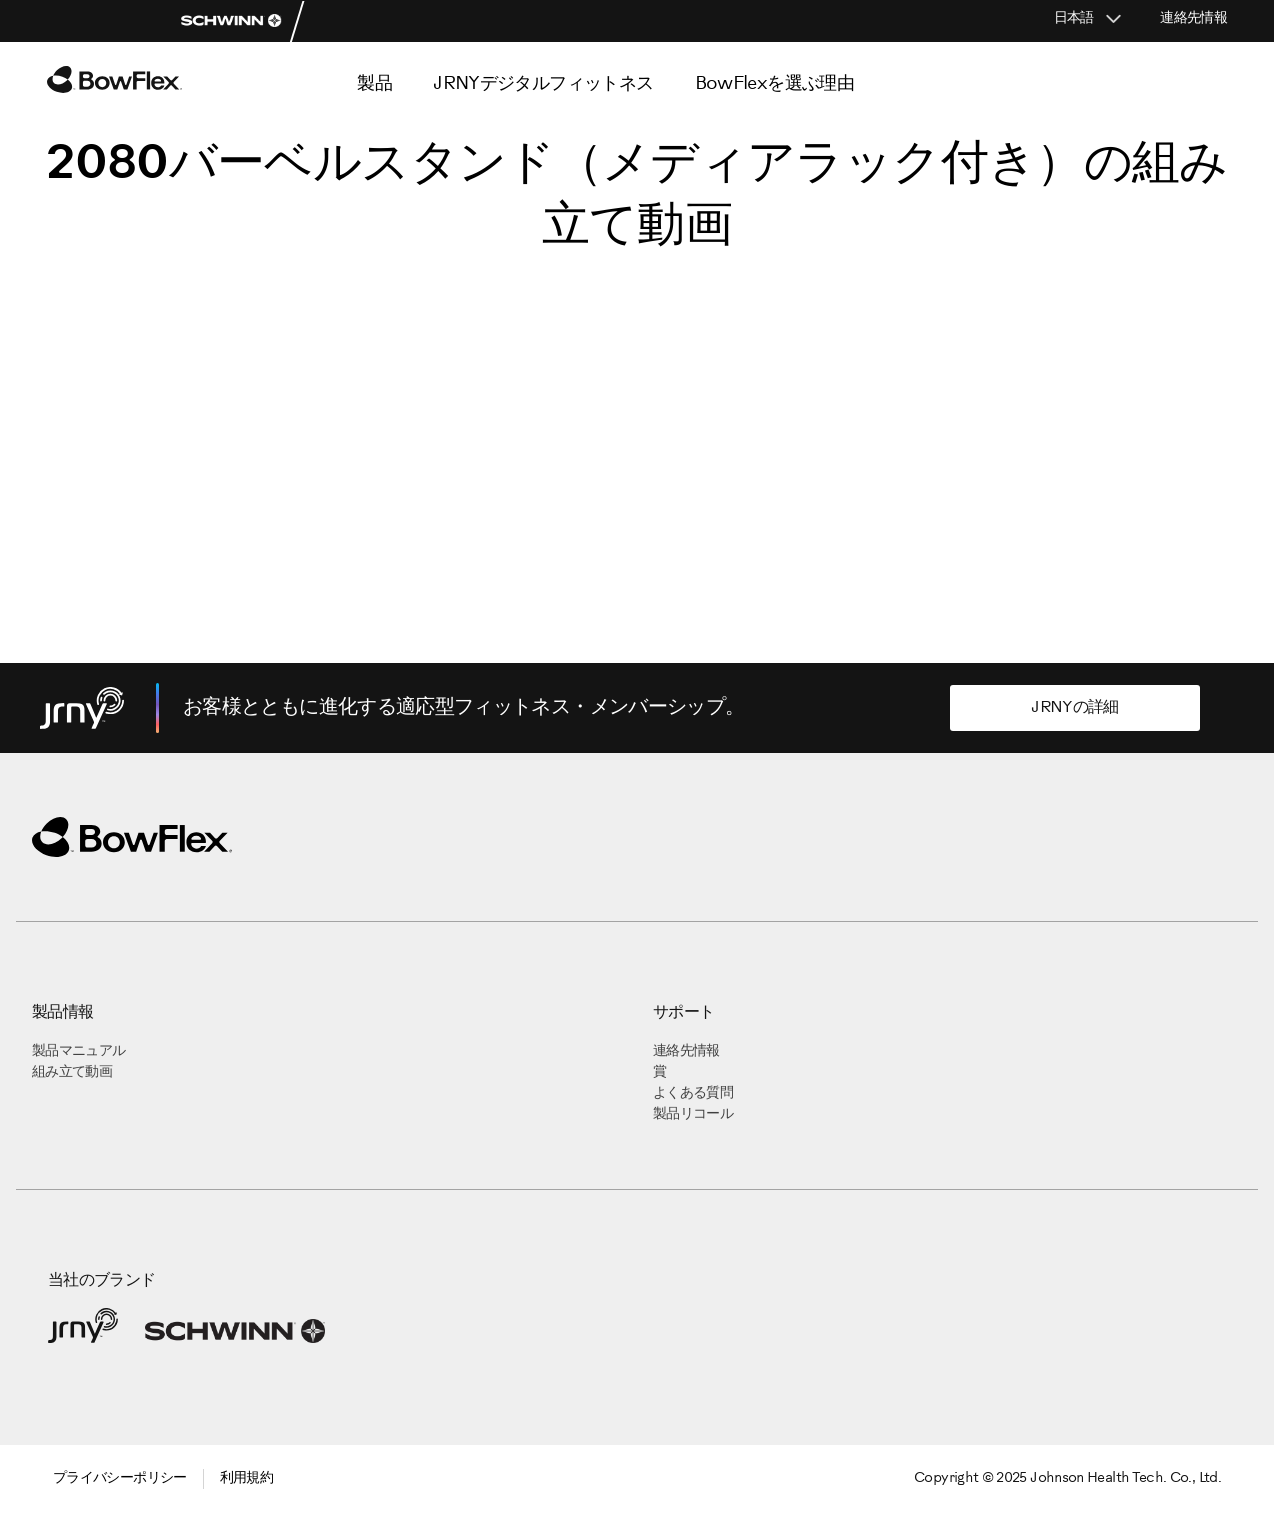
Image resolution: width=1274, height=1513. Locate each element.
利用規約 (246, 1478)
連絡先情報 (1193, 18)
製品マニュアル (79, 1051)
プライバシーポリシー (120, 1478)
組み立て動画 (72, 1072)
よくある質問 (693, 1093)
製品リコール (693, 1114)
